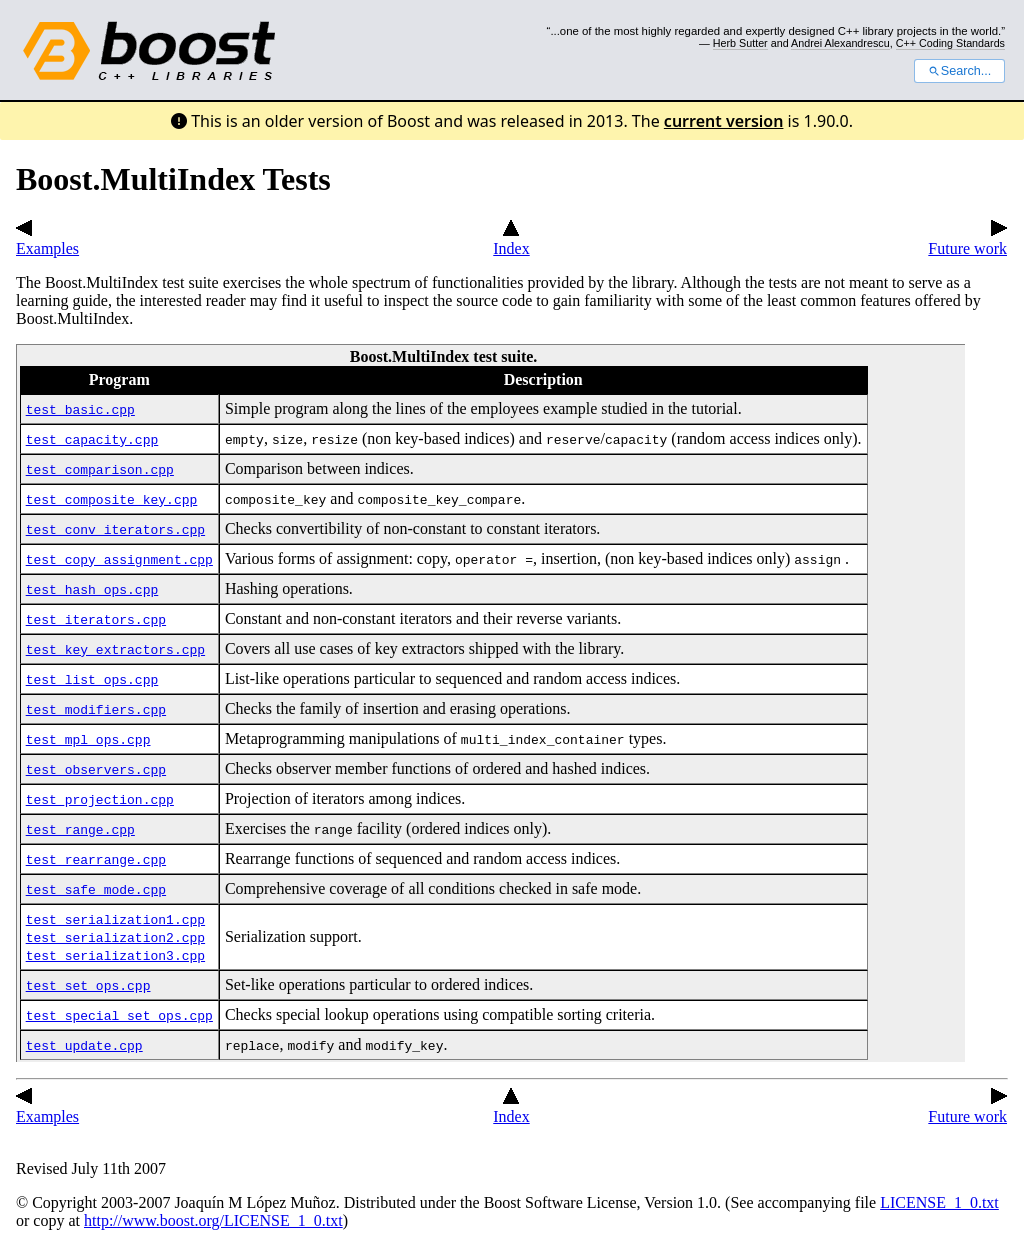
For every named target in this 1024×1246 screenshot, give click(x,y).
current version (724, 121)
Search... (959, 71)
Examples (47, 239)
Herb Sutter (740, 43)
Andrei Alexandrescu (840, 43)
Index (511, 239)
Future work (967, 239)
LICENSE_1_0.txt (939, 1202)
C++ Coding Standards (950, 43)
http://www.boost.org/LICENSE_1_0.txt (213, 1220)
